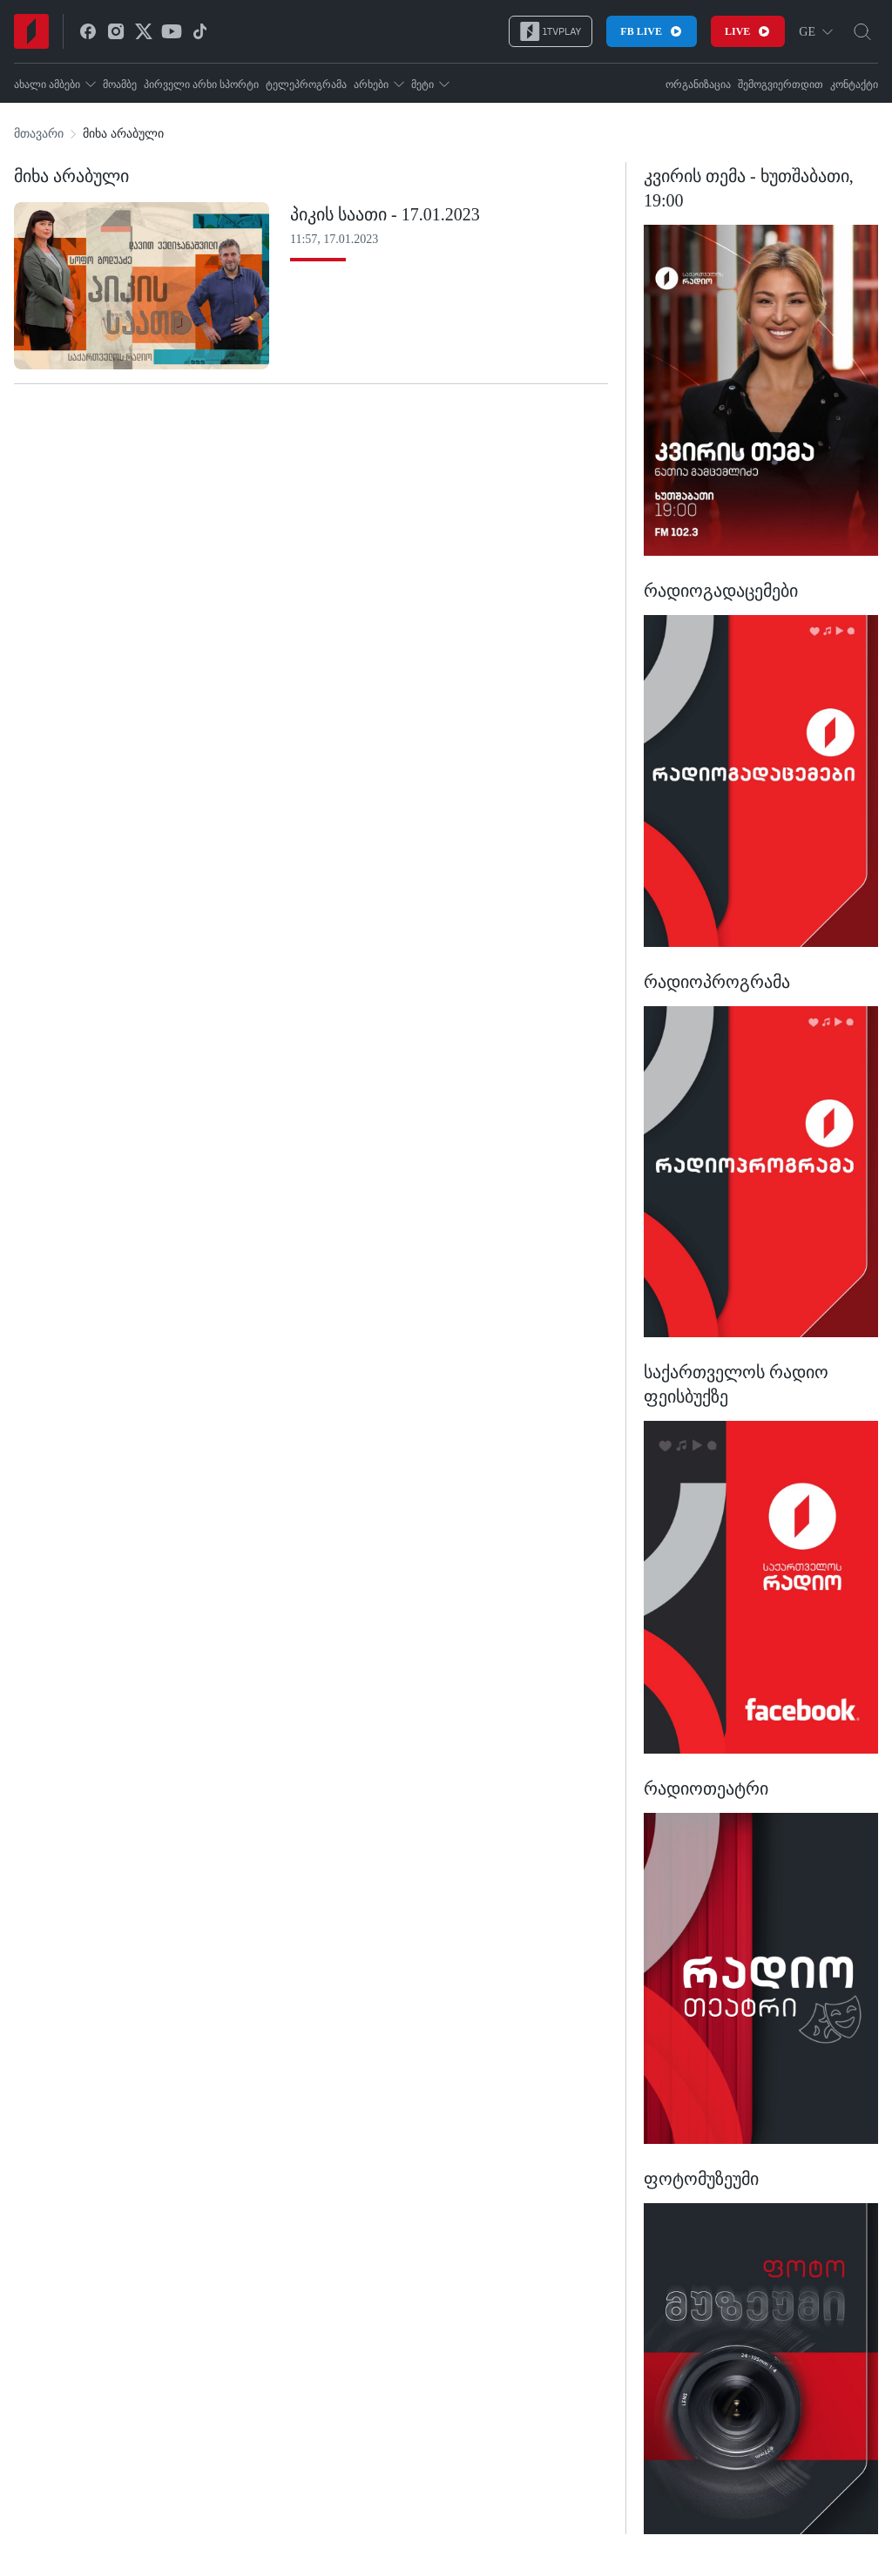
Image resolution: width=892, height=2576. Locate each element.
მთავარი (39, 133)
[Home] (31, 31)
